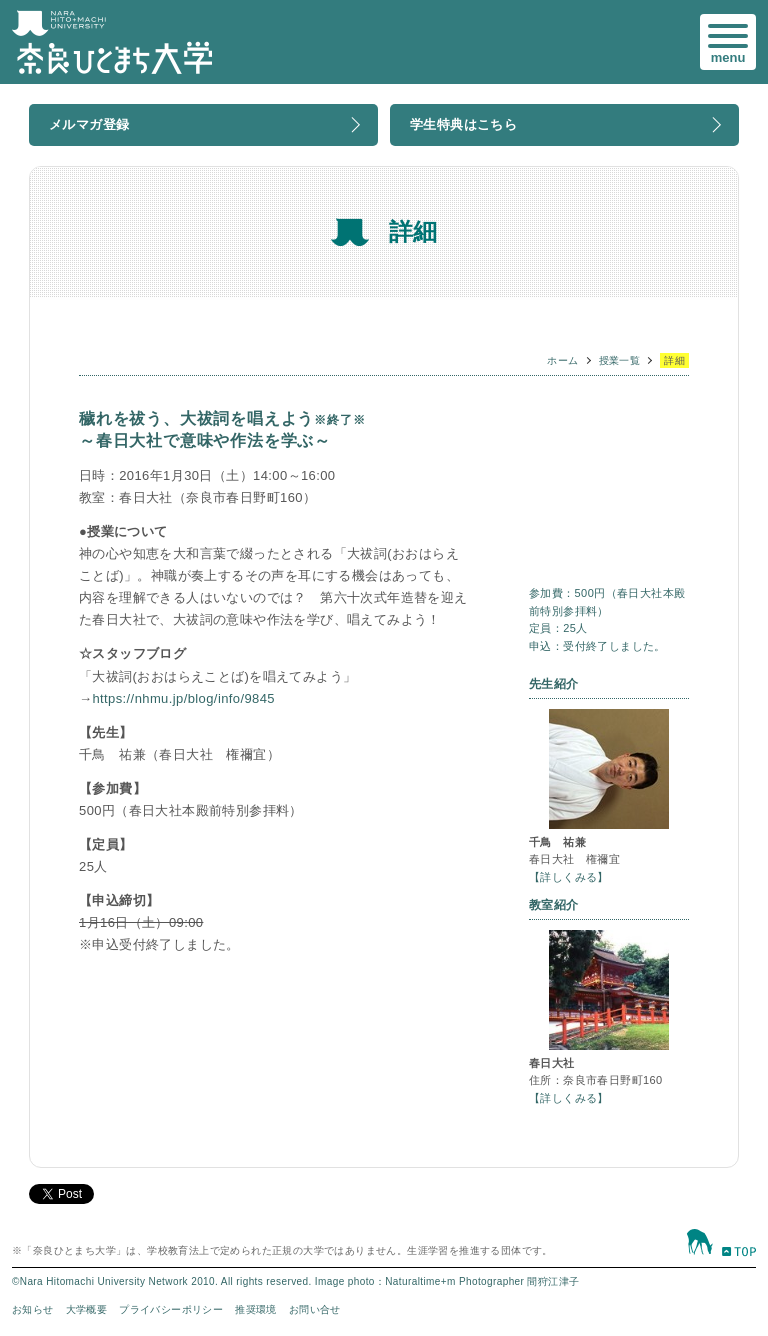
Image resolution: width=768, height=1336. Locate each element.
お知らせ (33, 1309)
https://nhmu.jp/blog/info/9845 (183, 698)
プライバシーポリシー (171, 1309)
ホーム (562, 360)
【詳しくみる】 (569, 877)
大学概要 (87, 1309)
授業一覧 (620, 360)
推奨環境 (256, 1309)
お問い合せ (315, 1309)
